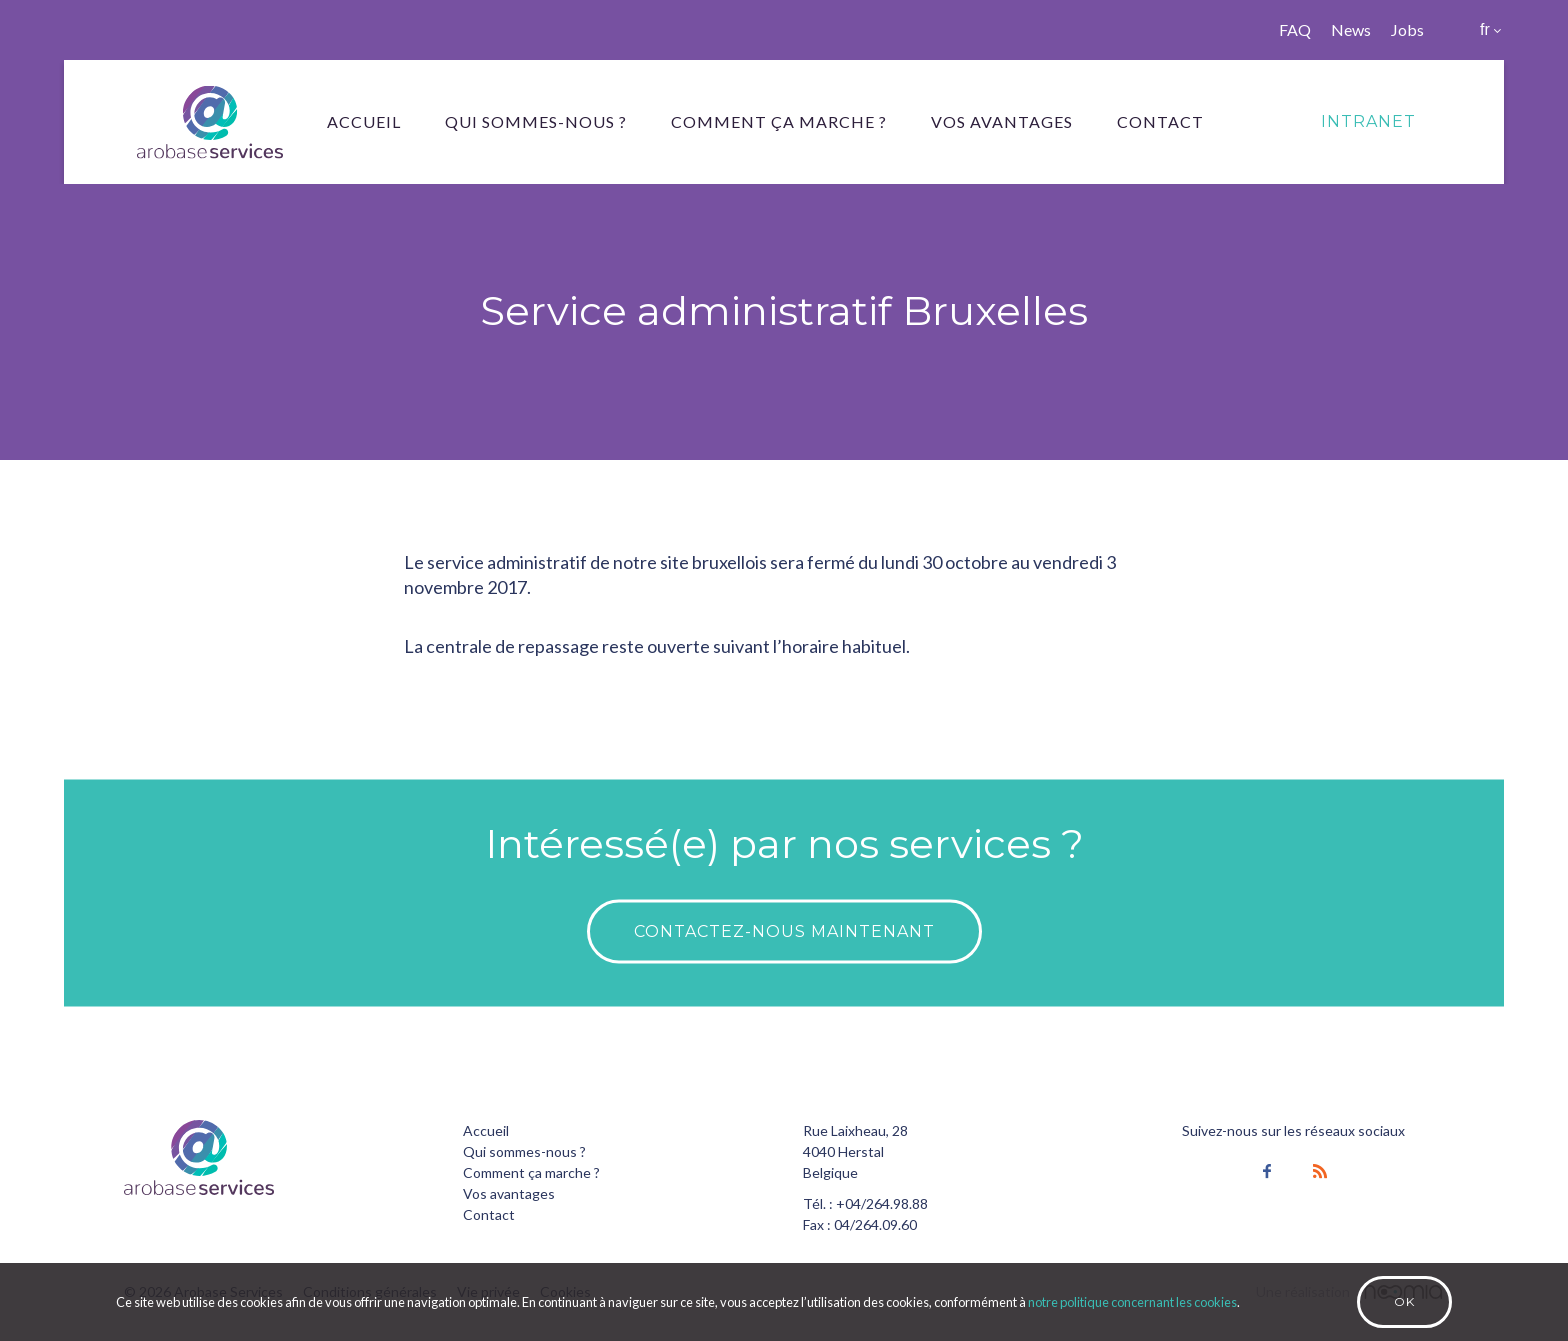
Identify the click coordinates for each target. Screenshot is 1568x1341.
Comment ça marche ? (779, 121)
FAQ (1295, 29)
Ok (1404, 1301)
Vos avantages (1002, 121)
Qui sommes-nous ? (536, 121)
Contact (1160, 121)
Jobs (1407, 29)
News (1351, 29)
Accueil (364, 121)
